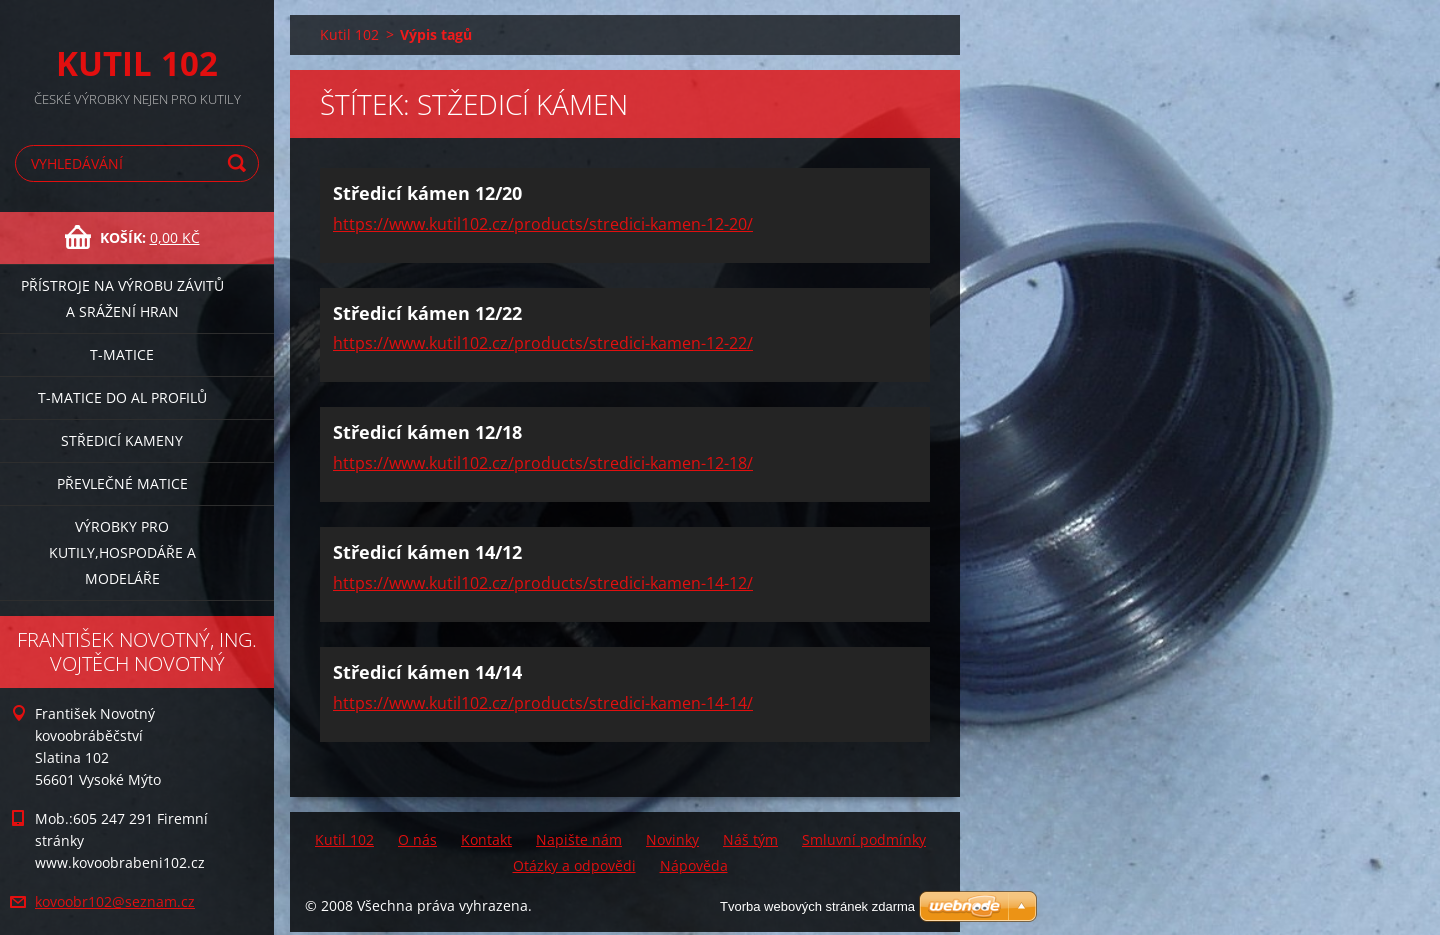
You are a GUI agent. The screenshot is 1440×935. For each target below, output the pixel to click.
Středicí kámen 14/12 (427, 552)
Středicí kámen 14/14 (427, 672)
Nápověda (694, 865)
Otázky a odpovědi (574, 865)
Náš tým (750, 839)
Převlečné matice (122, 483)
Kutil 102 (349, 34)
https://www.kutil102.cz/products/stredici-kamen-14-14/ (543, 703)
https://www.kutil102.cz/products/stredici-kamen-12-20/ (543, 224)
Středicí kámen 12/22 (427, 313)
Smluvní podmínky (864, 839)
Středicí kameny (122, 440)
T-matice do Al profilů (122, 397)
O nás (417, 839)
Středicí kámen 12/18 (427, 432)
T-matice (122, 354)
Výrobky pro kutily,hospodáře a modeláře (122, 552)
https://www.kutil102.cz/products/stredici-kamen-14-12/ (543, 583)
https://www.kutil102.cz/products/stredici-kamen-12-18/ (543, 463)
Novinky (672, 839)
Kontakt (486, 839)
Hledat (240, 163)
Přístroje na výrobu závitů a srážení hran (122, 298)
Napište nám (579, 839)
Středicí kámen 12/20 (427, 193)
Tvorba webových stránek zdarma (817, 906)
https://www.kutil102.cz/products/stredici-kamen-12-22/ (543, 343)
